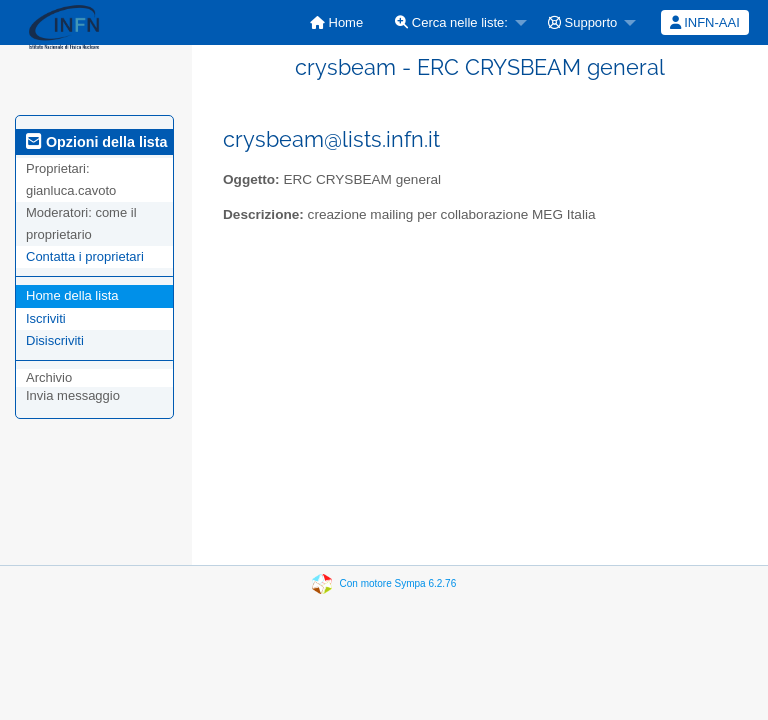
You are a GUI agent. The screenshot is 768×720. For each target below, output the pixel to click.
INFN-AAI (705, 22)
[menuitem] (336, 22)
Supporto (582, 22)
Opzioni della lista (97, 142)
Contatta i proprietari (85, 256)
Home (336, 22)
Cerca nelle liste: (451, 22)
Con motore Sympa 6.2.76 (398, 583)
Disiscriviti (55, 340)
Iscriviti (46, 318)
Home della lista (72, 295)
